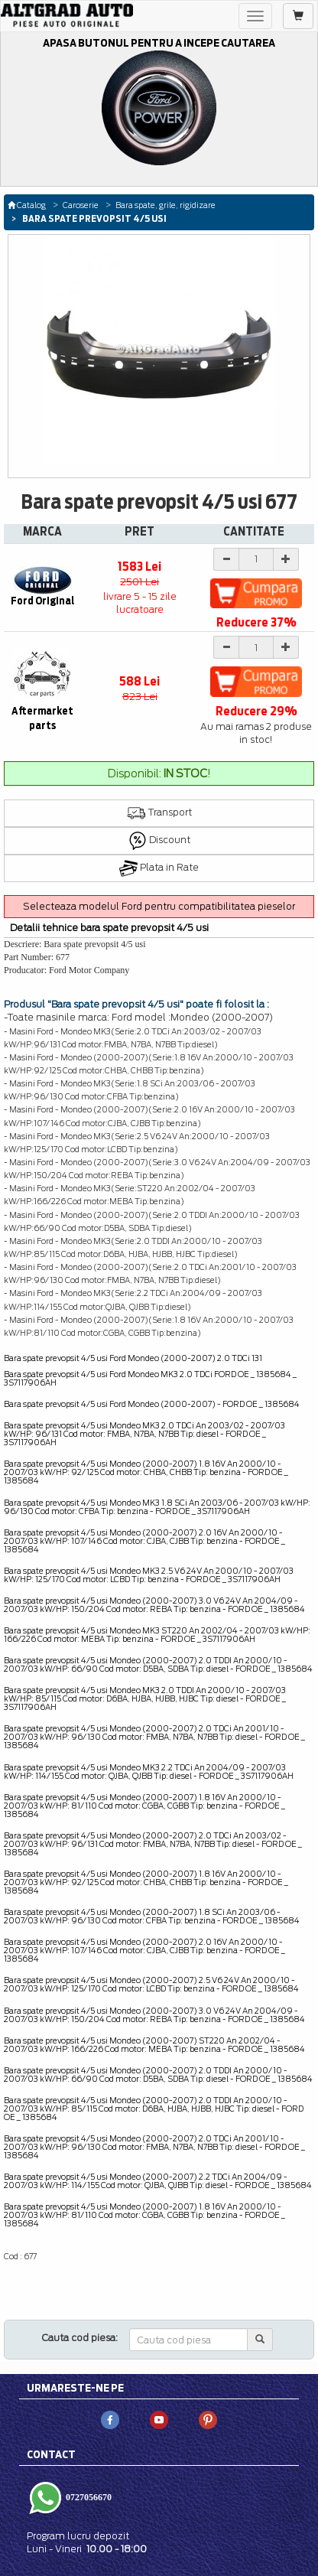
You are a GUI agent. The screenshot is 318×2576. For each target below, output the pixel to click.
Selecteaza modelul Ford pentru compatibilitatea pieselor (159, 906)
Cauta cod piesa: (80, 2337)
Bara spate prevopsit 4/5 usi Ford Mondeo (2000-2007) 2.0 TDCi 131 (133, 1358)
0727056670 (87, 2496)
